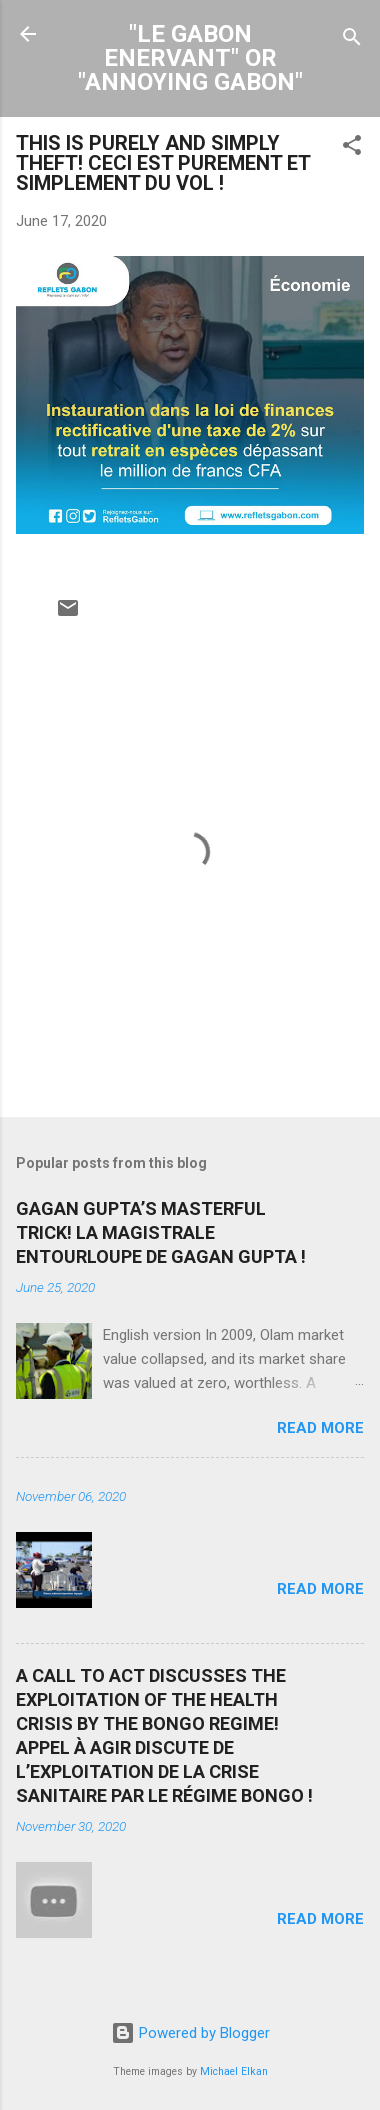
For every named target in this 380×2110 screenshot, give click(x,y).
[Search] (352, 40)
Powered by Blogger (190, 2033)
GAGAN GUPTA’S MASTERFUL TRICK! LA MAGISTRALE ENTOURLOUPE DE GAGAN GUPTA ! (161, 1232)
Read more (320, 1428)
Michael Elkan (234, 2071)
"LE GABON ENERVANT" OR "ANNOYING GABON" (190, 58)
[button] (352, 148)
